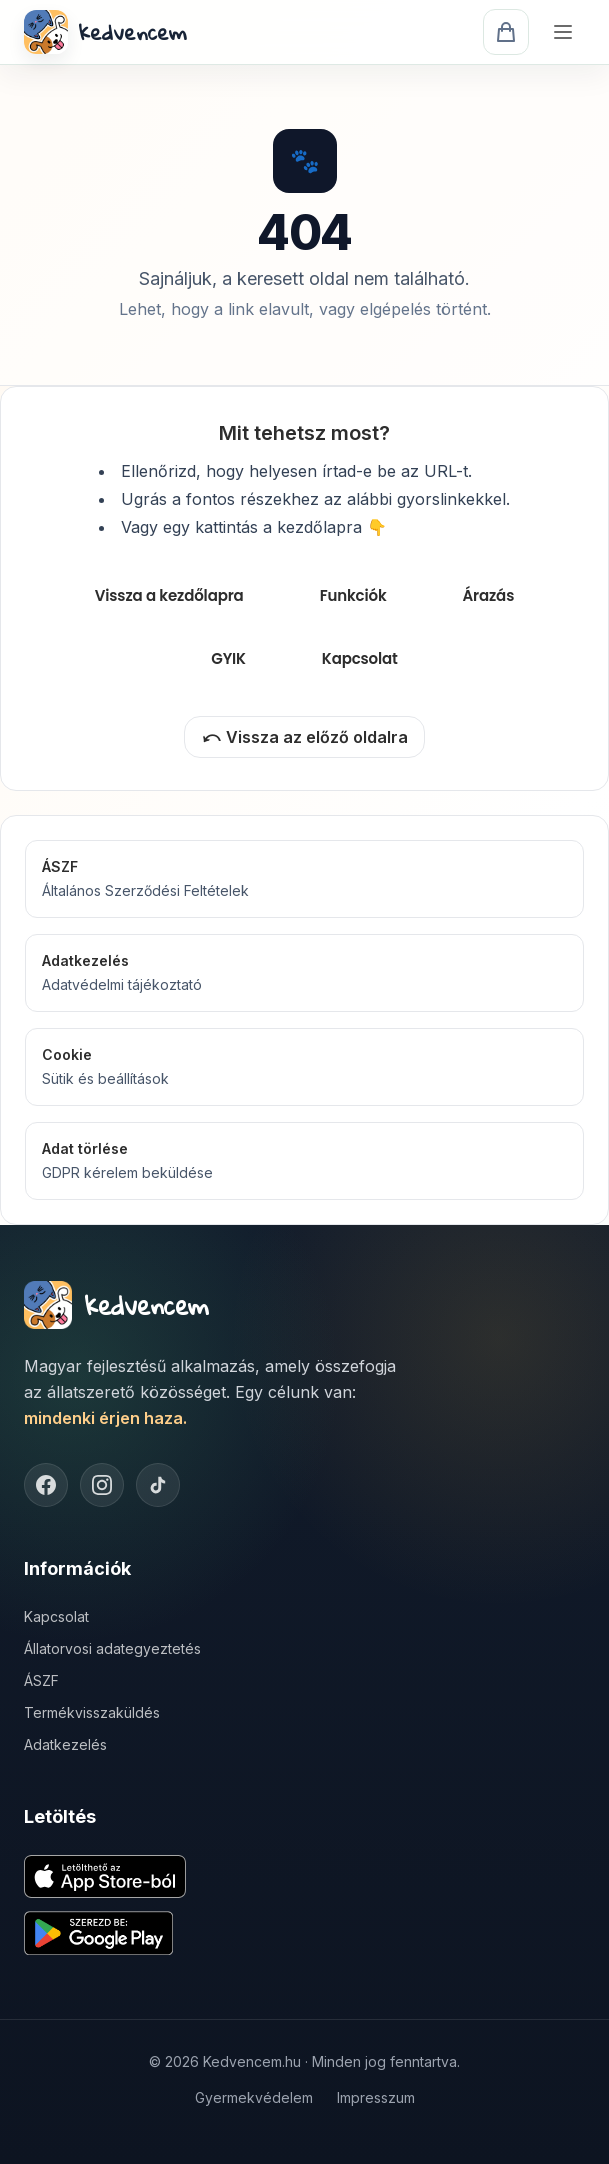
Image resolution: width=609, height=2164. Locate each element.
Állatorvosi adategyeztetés (112, 1648)
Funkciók (353, 595)
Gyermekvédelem (254, 2097)
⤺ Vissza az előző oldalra (304, 737)
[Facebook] (46, 1485)
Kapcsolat (360, 658)
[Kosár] (506, 32)
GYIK (228, 658)
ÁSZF (41, 1680)
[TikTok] (158, 1485)
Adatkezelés (65, 1744)
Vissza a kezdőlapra (169, 595)
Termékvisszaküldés (92, 1712)
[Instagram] (102, 1485)
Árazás (489, 595)
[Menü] (563, 32)
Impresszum (376, 2097)
